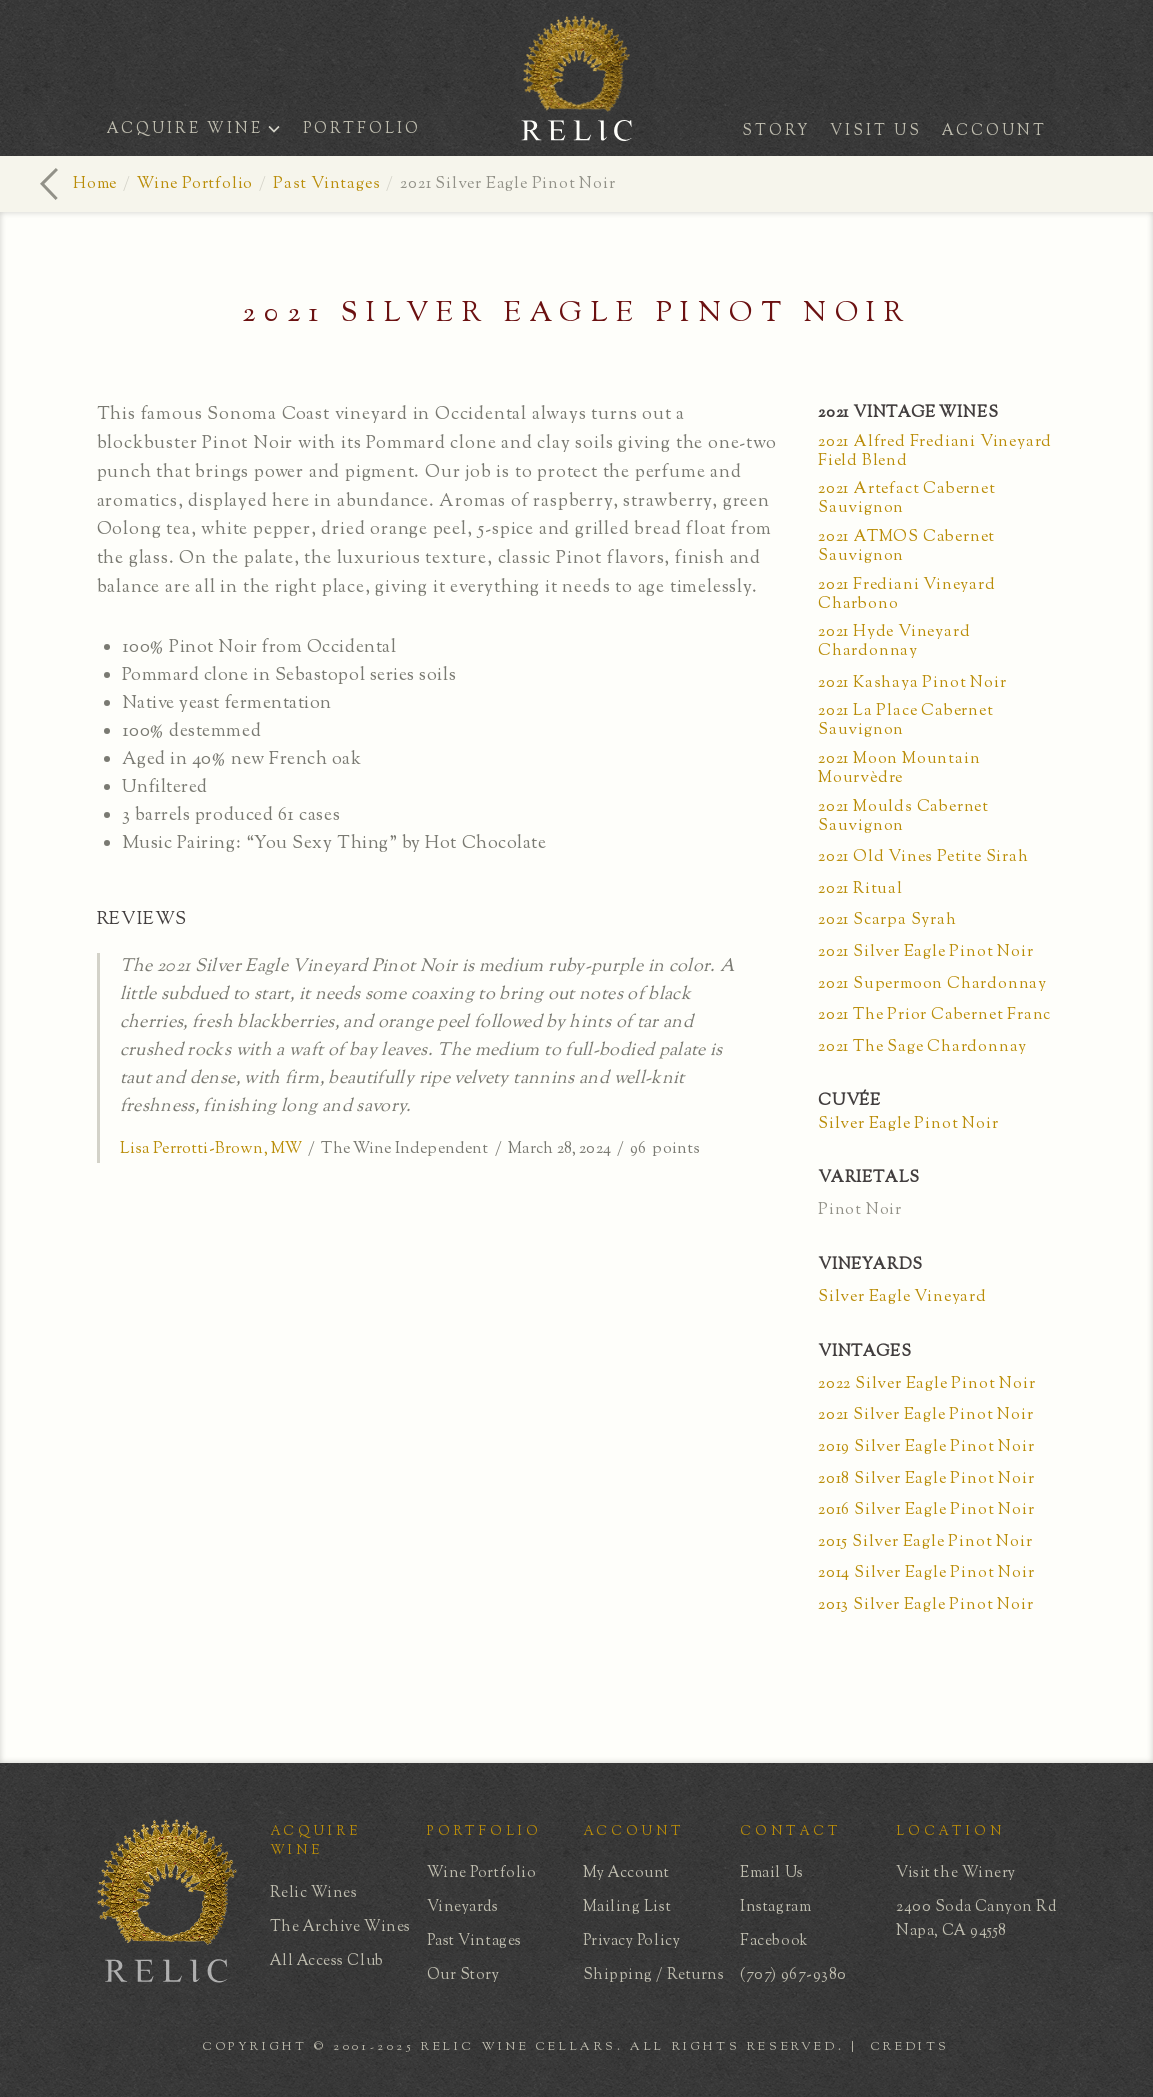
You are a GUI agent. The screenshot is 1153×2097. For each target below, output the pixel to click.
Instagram (775, 1907)
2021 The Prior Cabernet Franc (934, 1015)
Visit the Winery (956, 1873)
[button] (200, 131)
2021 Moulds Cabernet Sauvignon (903, 817)
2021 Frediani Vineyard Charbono (907, 595)
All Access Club (327, 1961)
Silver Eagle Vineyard (902, 1297)
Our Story (463, 1975)
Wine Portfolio (195, 184)
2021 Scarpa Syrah (887, 920)
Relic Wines (314, 1893)
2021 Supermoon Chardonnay (932, 984)
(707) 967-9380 (793, 1975)
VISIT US (876, 131)
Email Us (771, 1873)
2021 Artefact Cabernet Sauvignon (907, 499)
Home (95, 184)
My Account (626, 1873)
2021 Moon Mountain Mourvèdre (899, 769)
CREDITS (910, 2047)
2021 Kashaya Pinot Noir (912, 683)
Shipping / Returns (654, 1975)
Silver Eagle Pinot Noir (908, 1124)
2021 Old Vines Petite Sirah (923, 857)
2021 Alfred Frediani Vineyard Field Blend (935, 452)
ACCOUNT (994, 131)
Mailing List (627, 1907)
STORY (776, 131)
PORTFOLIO (362, 129)
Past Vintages (326, 184)
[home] (577, 134)
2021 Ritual (860, 889)
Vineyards (463, 1907)
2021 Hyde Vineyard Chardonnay (894, 642)
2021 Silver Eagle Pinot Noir (925, 952)
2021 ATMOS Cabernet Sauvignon (906, 547)
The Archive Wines (340, 1927)
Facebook (774, 1941)
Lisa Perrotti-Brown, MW (211, 1149)
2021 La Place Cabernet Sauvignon (906, 721)
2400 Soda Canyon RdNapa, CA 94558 (976, 1919)
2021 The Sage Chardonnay (922, 1047)
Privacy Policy (632, 1941)
